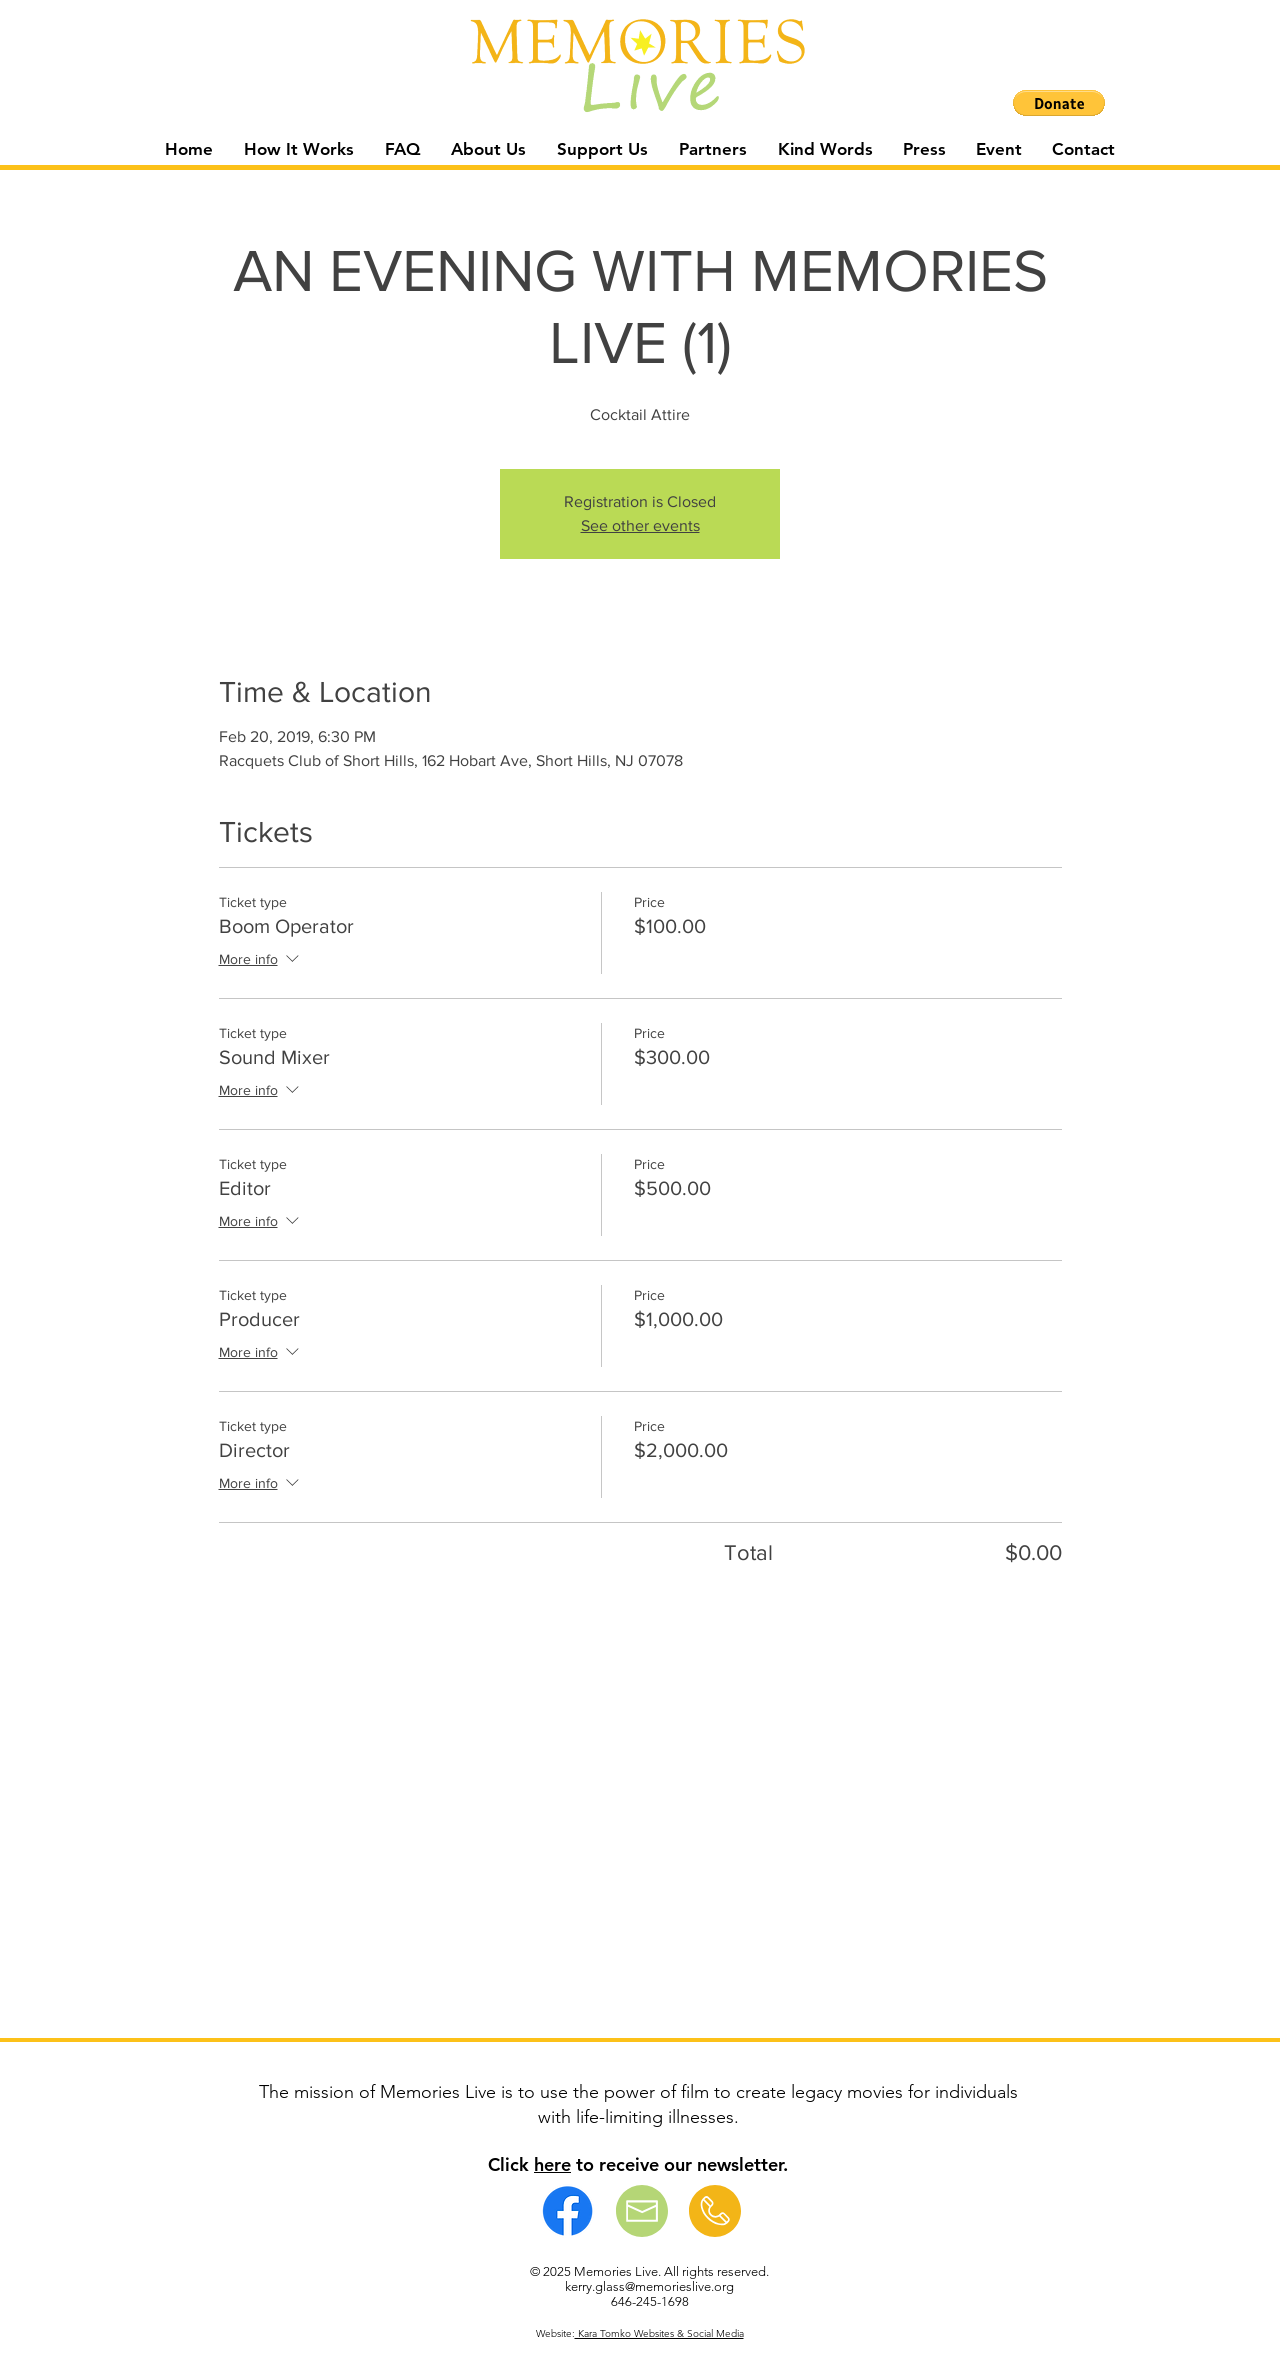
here (552, 2164)
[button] (1059, 103)
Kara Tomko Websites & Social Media (659, 2333)
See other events (640, 525)
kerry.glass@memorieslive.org (649, 2286)
